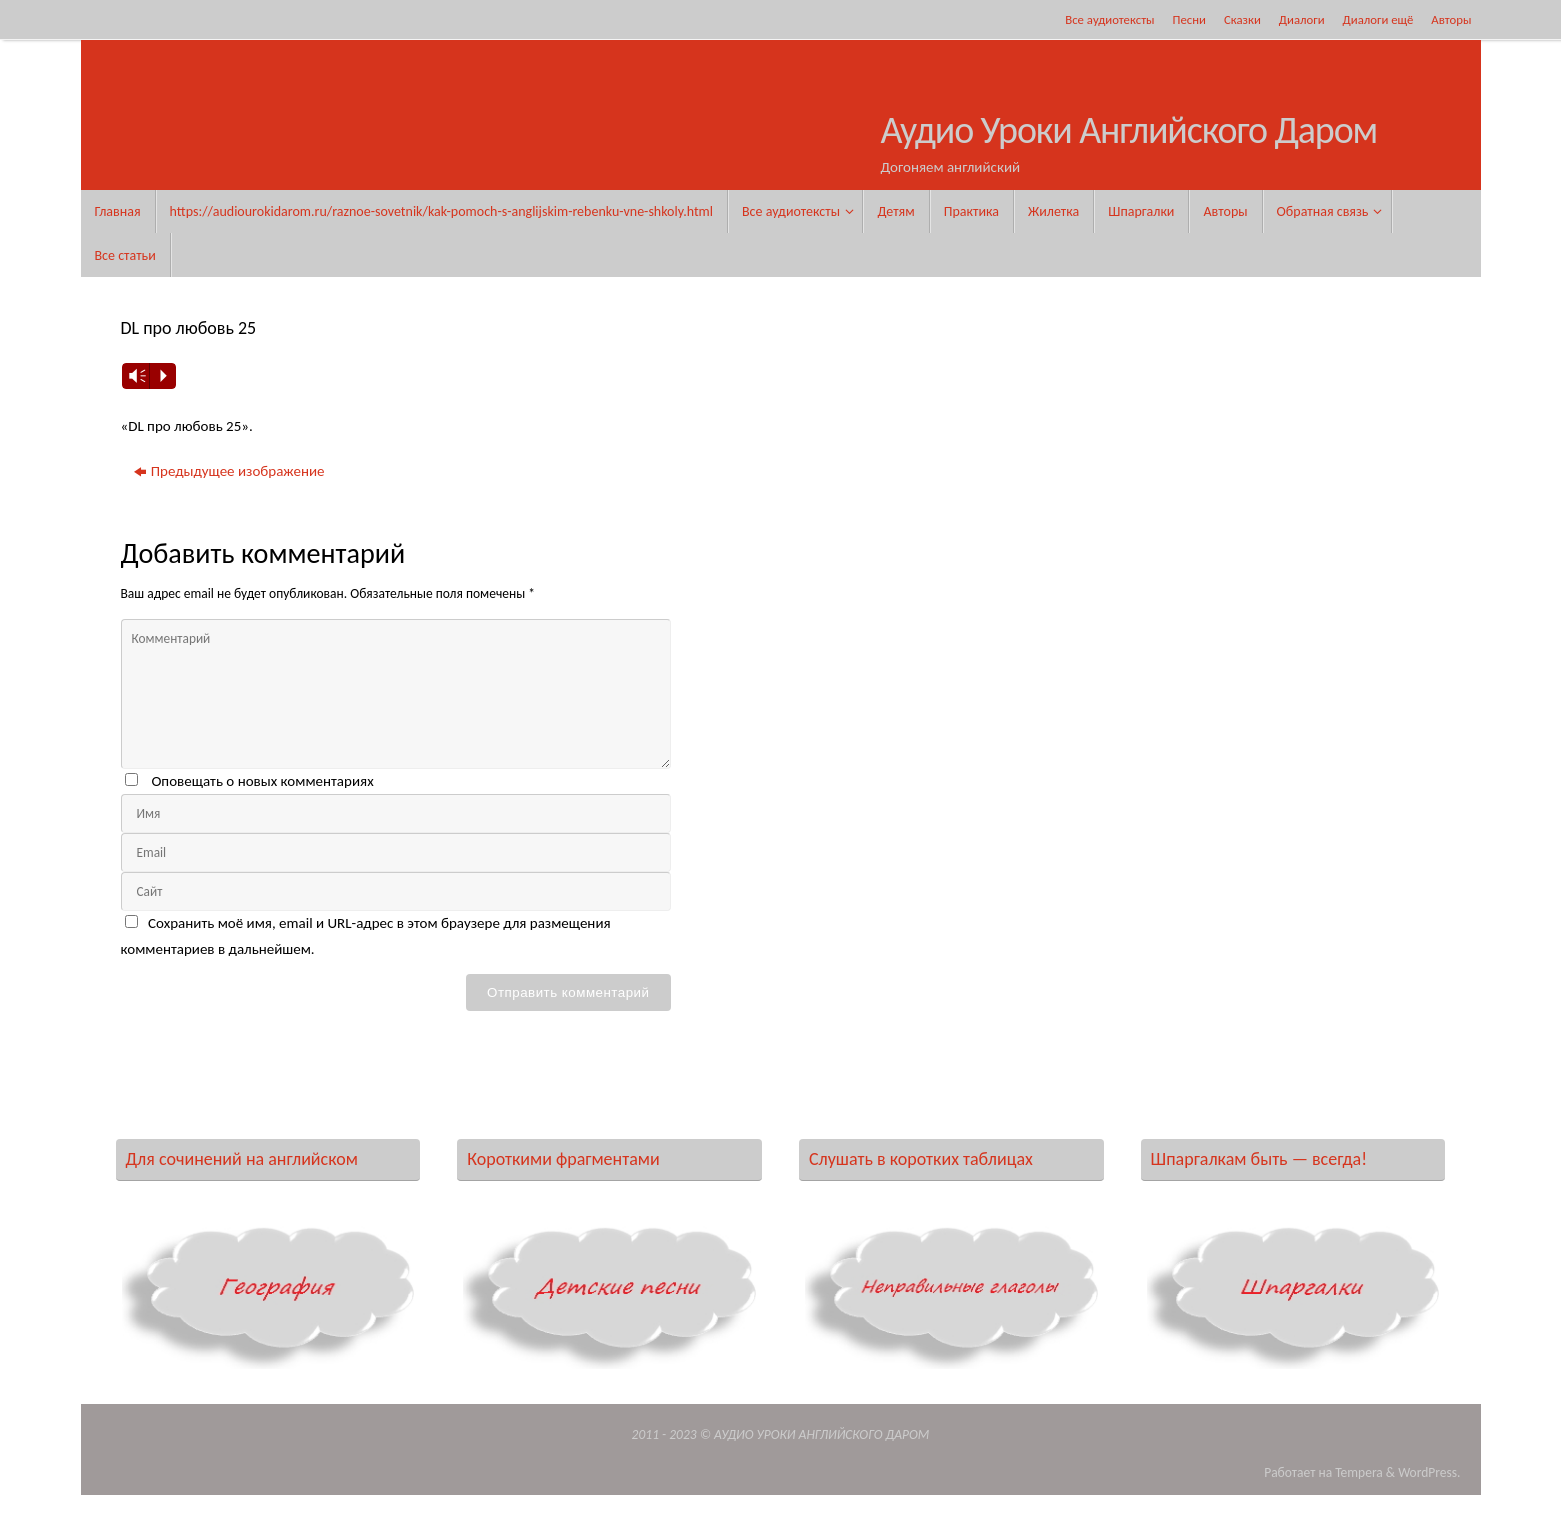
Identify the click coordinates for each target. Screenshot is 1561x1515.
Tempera (1359, 1472)
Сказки (1242, 19)
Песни (1189, 19)
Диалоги (1302, 19)
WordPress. (1429, 1472)
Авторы (1451, 19)
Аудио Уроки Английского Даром (1129, 131)
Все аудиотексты (1109, 19)
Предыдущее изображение (229, 471)
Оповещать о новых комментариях (262, 781)
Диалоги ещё (1378, 19)
